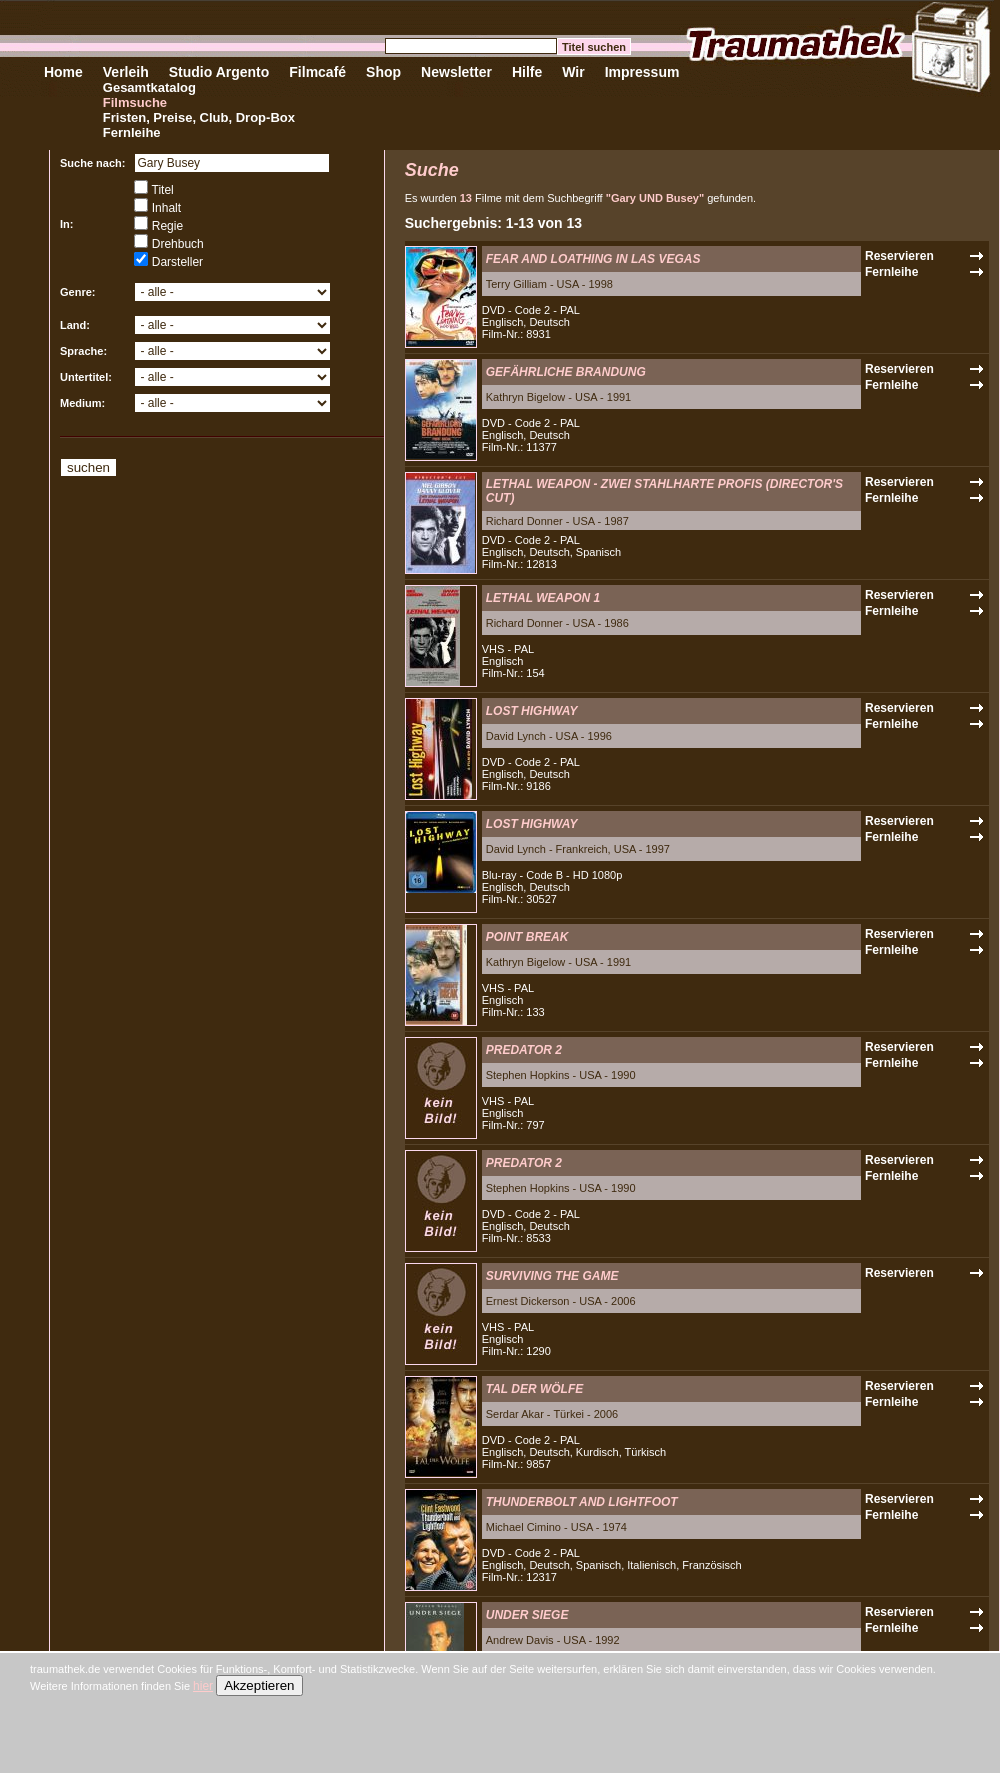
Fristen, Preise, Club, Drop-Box (199, 117)
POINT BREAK (527, 937)
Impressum (642, 72)
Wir (573, 72)
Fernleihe (132, 132)
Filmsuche (135, 102)
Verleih (126, 72)
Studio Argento (219, 72)
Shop (383, 72)
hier (203, 1686)
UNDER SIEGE (527, 1615)
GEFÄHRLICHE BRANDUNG (566, 372)
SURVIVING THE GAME (552, 1276)
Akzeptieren (259, 1685)
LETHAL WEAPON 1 (543, 598)
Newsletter (456, 72)
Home (63, 72)
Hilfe (527, 72)
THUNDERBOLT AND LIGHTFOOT (582, 1502)
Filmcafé (317, 72)
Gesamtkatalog (149, 87)
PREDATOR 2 (524, 1050)
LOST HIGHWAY (532, 711)
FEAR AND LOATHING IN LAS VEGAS (593, 259)
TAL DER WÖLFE (535, 1389)
